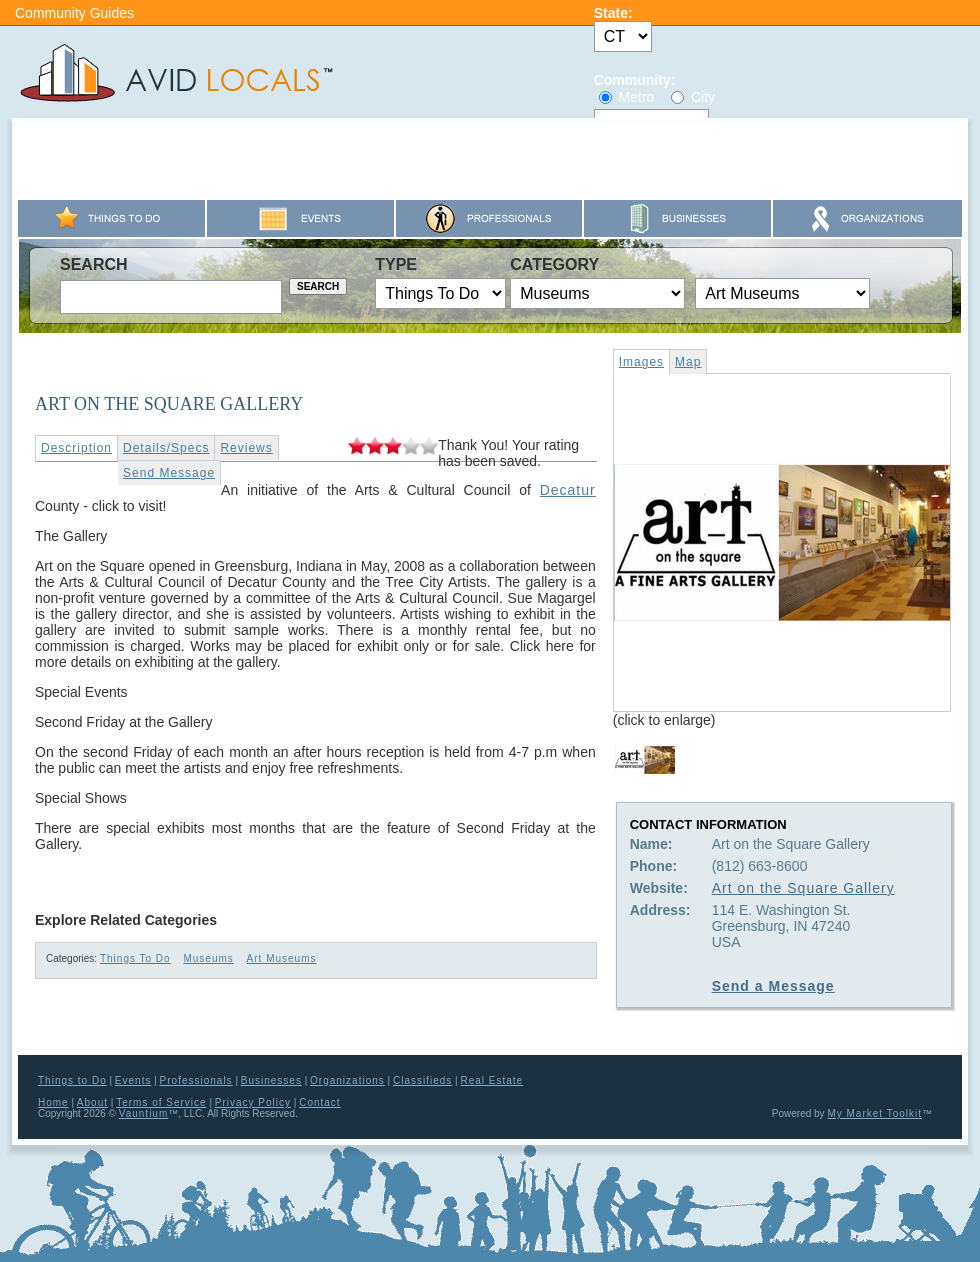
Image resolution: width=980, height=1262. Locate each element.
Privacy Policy (253, 1102)
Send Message (169, 473)
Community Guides (74, 13)
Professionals (196, 1080)
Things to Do (72, 1080)
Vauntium (144, 1113)
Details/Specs (166, 448)
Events (133, 1080)
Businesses (271, 1080)
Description (76, 448)
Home (53, 1102)
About (92, 1102)
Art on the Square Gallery (803, 888)
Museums (208, 958)
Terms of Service (161, 1102)
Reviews (246, 448)
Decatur (568, 490)
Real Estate (491, 1080)
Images (641, 362)
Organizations (347, 1080)
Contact (319, 1102)
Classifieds (422, 1080)
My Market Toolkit (874, 1113)
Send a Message (773, 986)
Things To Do (135, 958)
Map (688, 362)
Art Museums (282, 958)
